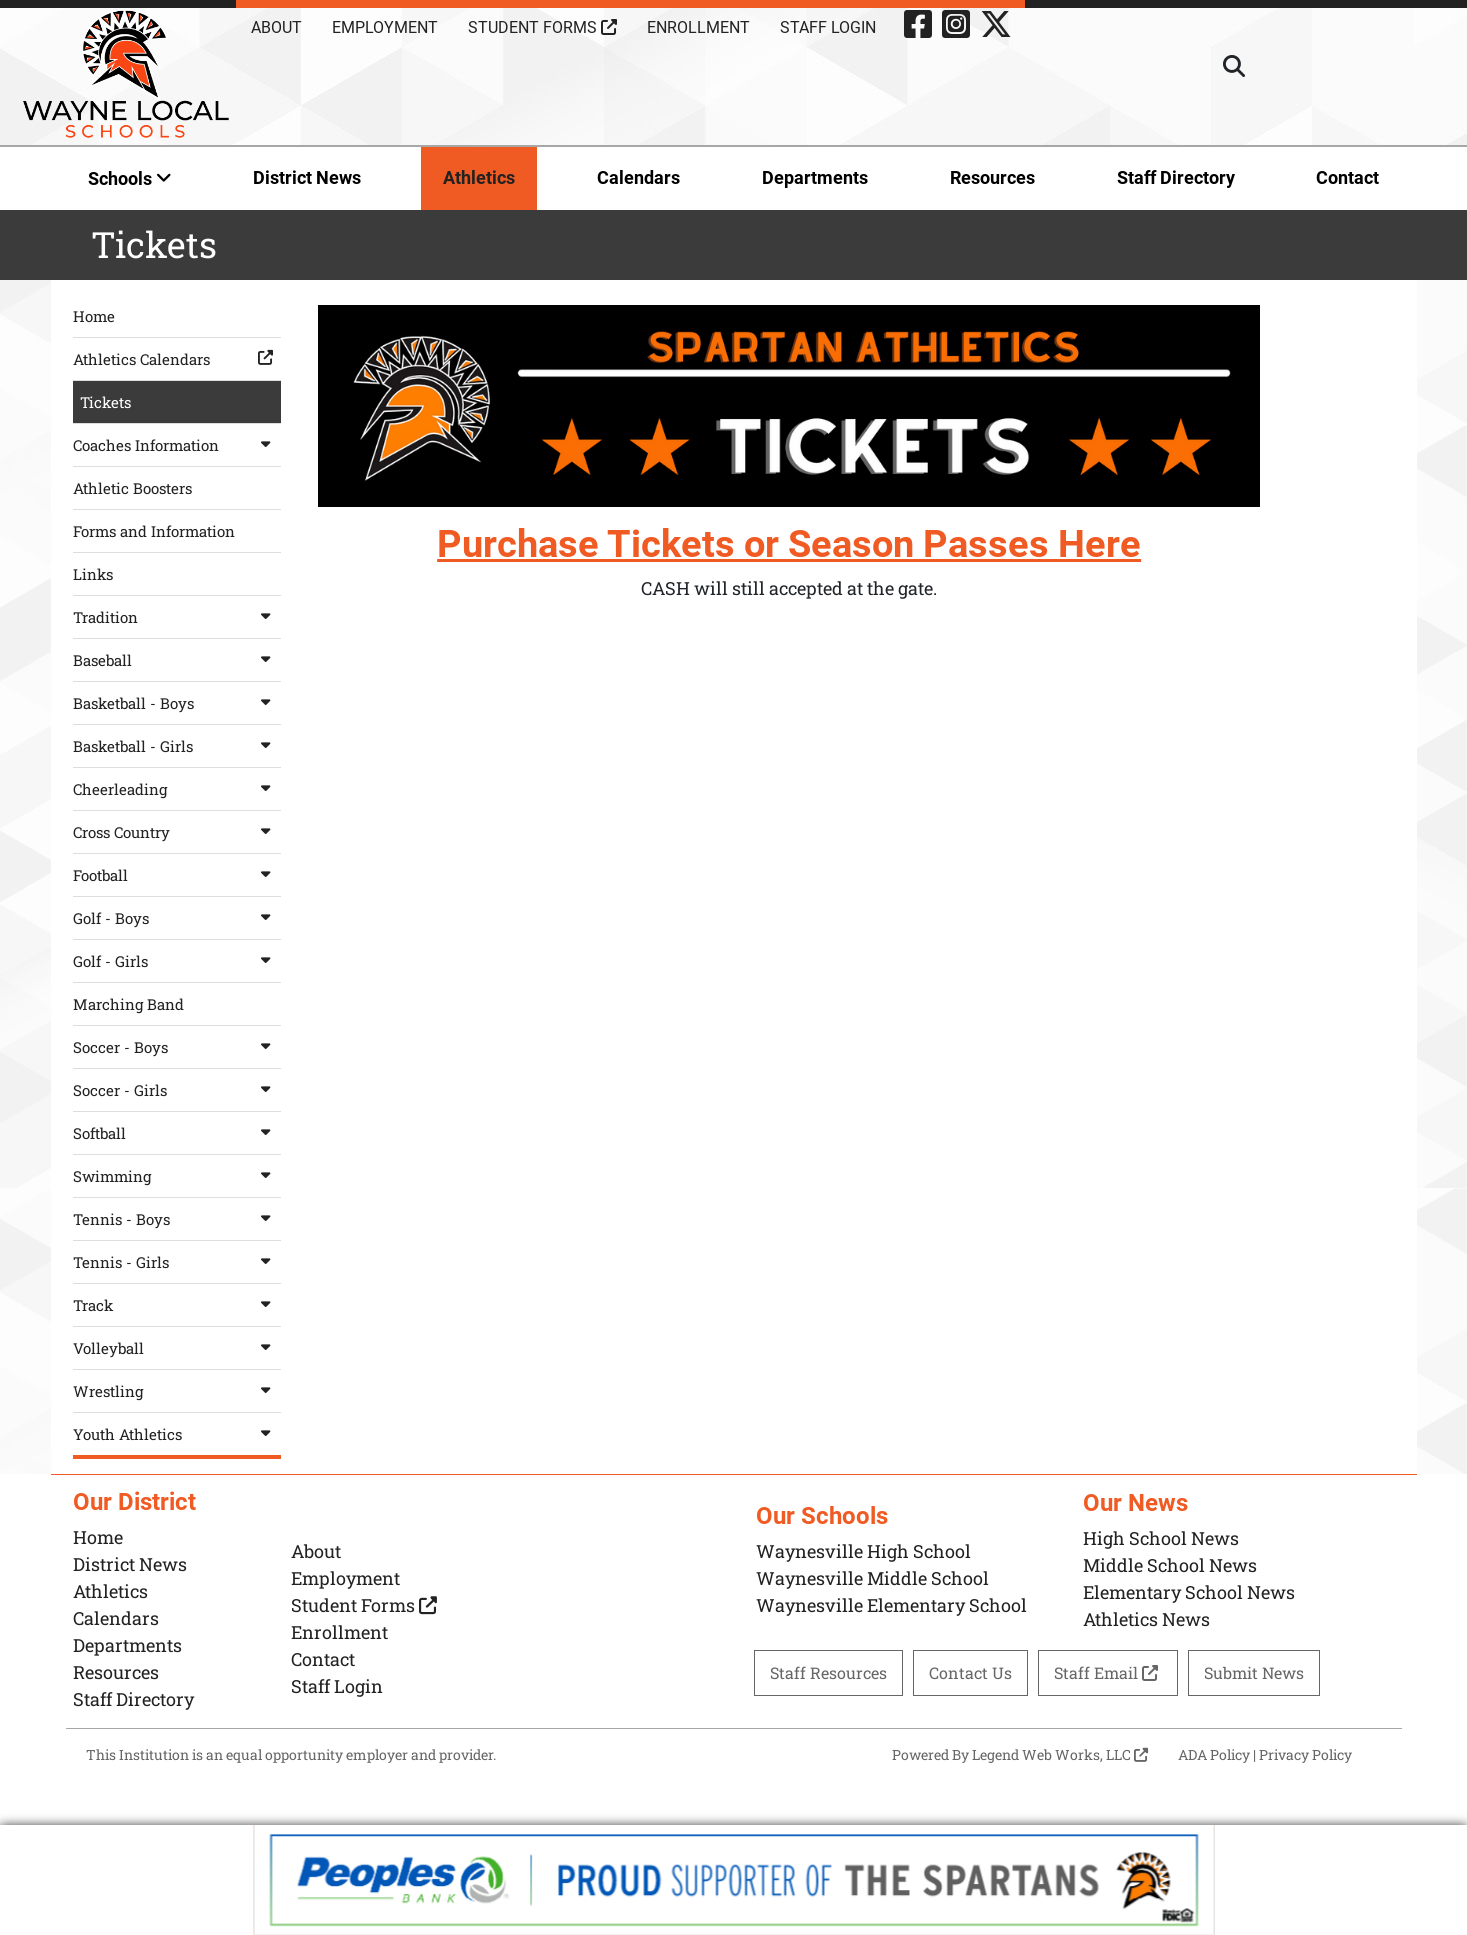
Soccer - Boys (177, 1047)
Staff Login (828, 27)
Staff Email (1108, 1672)
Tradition (177, 617)
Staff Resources (828, 1672)
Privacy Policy (1305, 1754)
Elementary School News (1189, 1592)
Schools (130, 178)
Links (93, 574)
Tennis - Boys (177, 1219)
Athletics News (1146, 1619)
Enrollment (698, 27)
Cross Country (177, 832)
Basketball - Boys (177, 703)
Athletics (479, 177)
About (276, 27)
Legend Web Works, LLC (1060, 1754)
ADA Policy (1214, 1754)
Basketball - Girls (177, 746)
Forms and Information (154, 531)
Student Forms (542, 27)
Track (177, 1305)
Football (177, 875)
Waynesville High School (863, 1551)
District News (307, 177)
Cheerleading (177, 789)
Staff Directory (1176, 177)
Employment (385, 27)
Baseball (177, 660)
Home (94, 316)
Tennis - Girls (177, 1262)
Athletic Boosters (132, 488)
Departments (815, 177)
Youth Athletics (177, 1434)
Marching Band (128, 1004)
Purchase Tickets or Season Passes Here (789, 544)
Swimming (177, 1176)
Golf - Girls (177, 961)
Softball (177, 1133)
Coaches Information (177, 445)
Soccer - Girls (177, 1090)
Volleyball (177, 1348)
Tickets (105, 402)
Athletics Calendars (177, 359)
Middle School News (1170, 1565)
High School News (1161, 1538)
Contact (1347, 177)
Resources (992, 177)
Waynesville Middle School (872, 1578)
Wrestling (177, 1391)
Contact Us (970, 1672)
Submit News (1254, 1672)
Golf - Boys (177, 918)
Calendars (638, 177)
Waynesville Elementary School (891, 1605)
